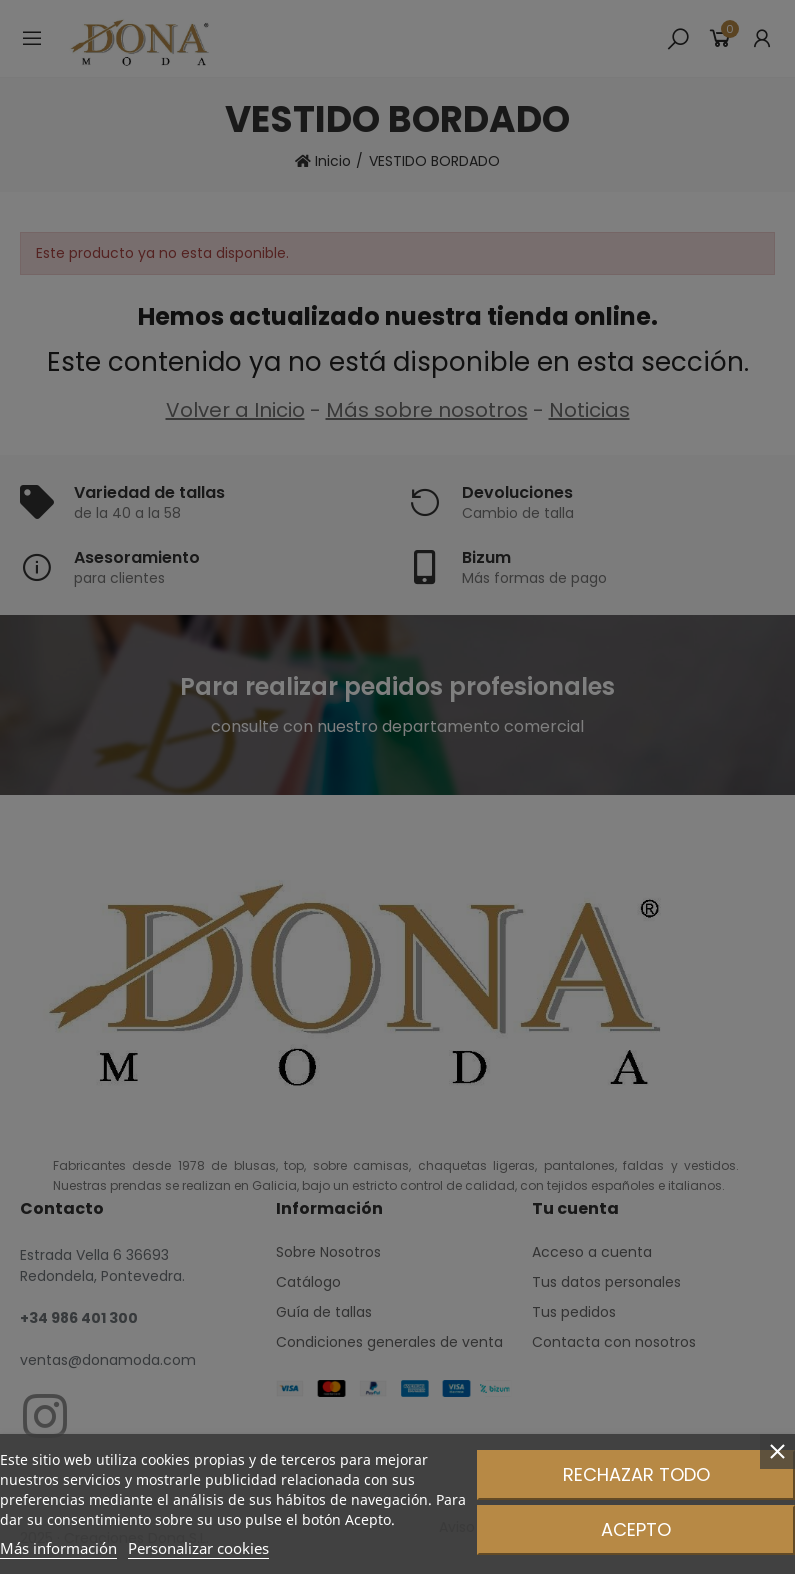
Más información (58, 1548)
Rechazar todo (636, 1474)
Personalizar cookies (198, 1548)
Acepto (636, 1529)
